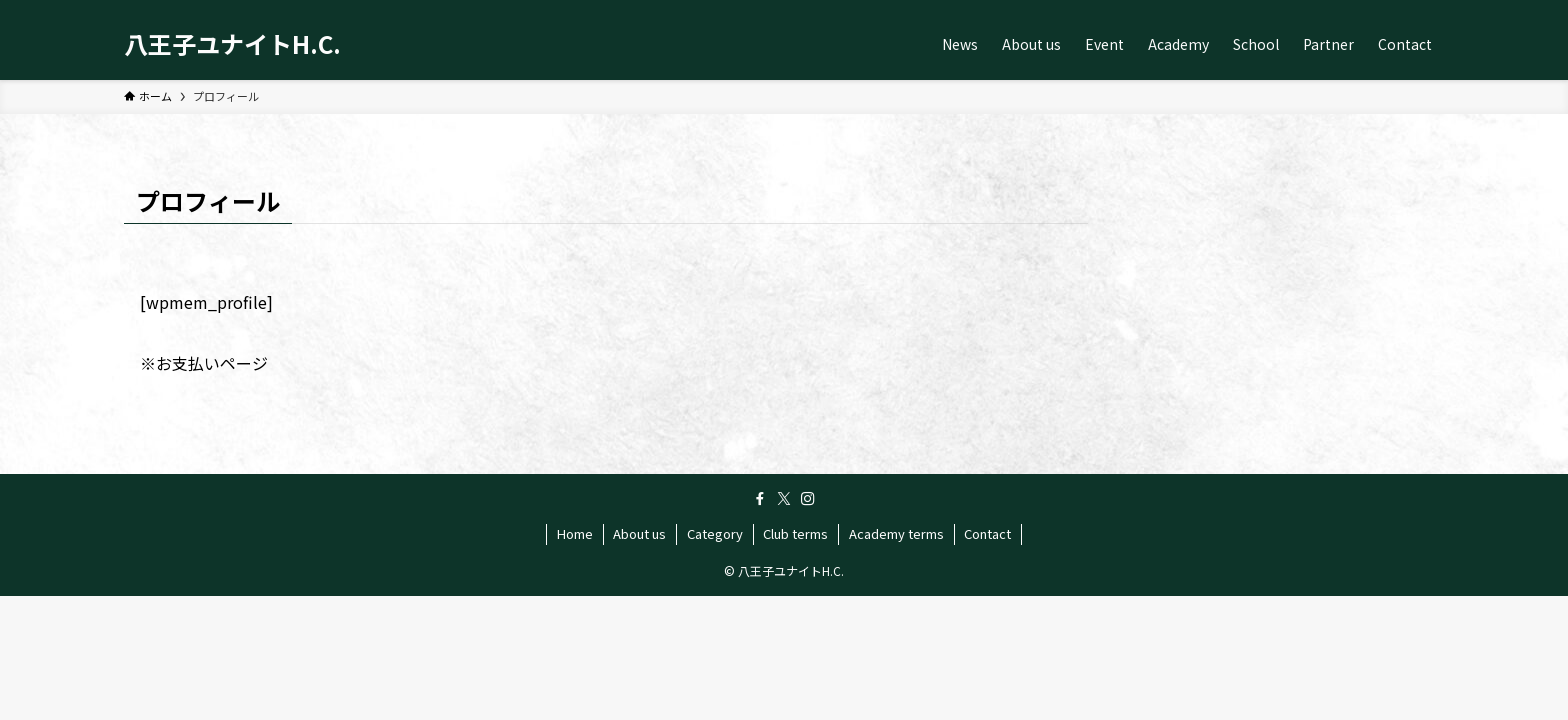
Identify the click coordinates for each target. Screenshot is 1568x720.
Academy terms (896, 533)
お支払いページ (212, 363)
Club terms (795, 533)
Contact (987, 533)
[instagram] (808, 499)
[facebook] (760, 499)
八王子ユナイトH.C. (232, 44)
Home (575, 533)
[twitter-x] (784, 499)
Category (715, 533)
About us (639, 533)
